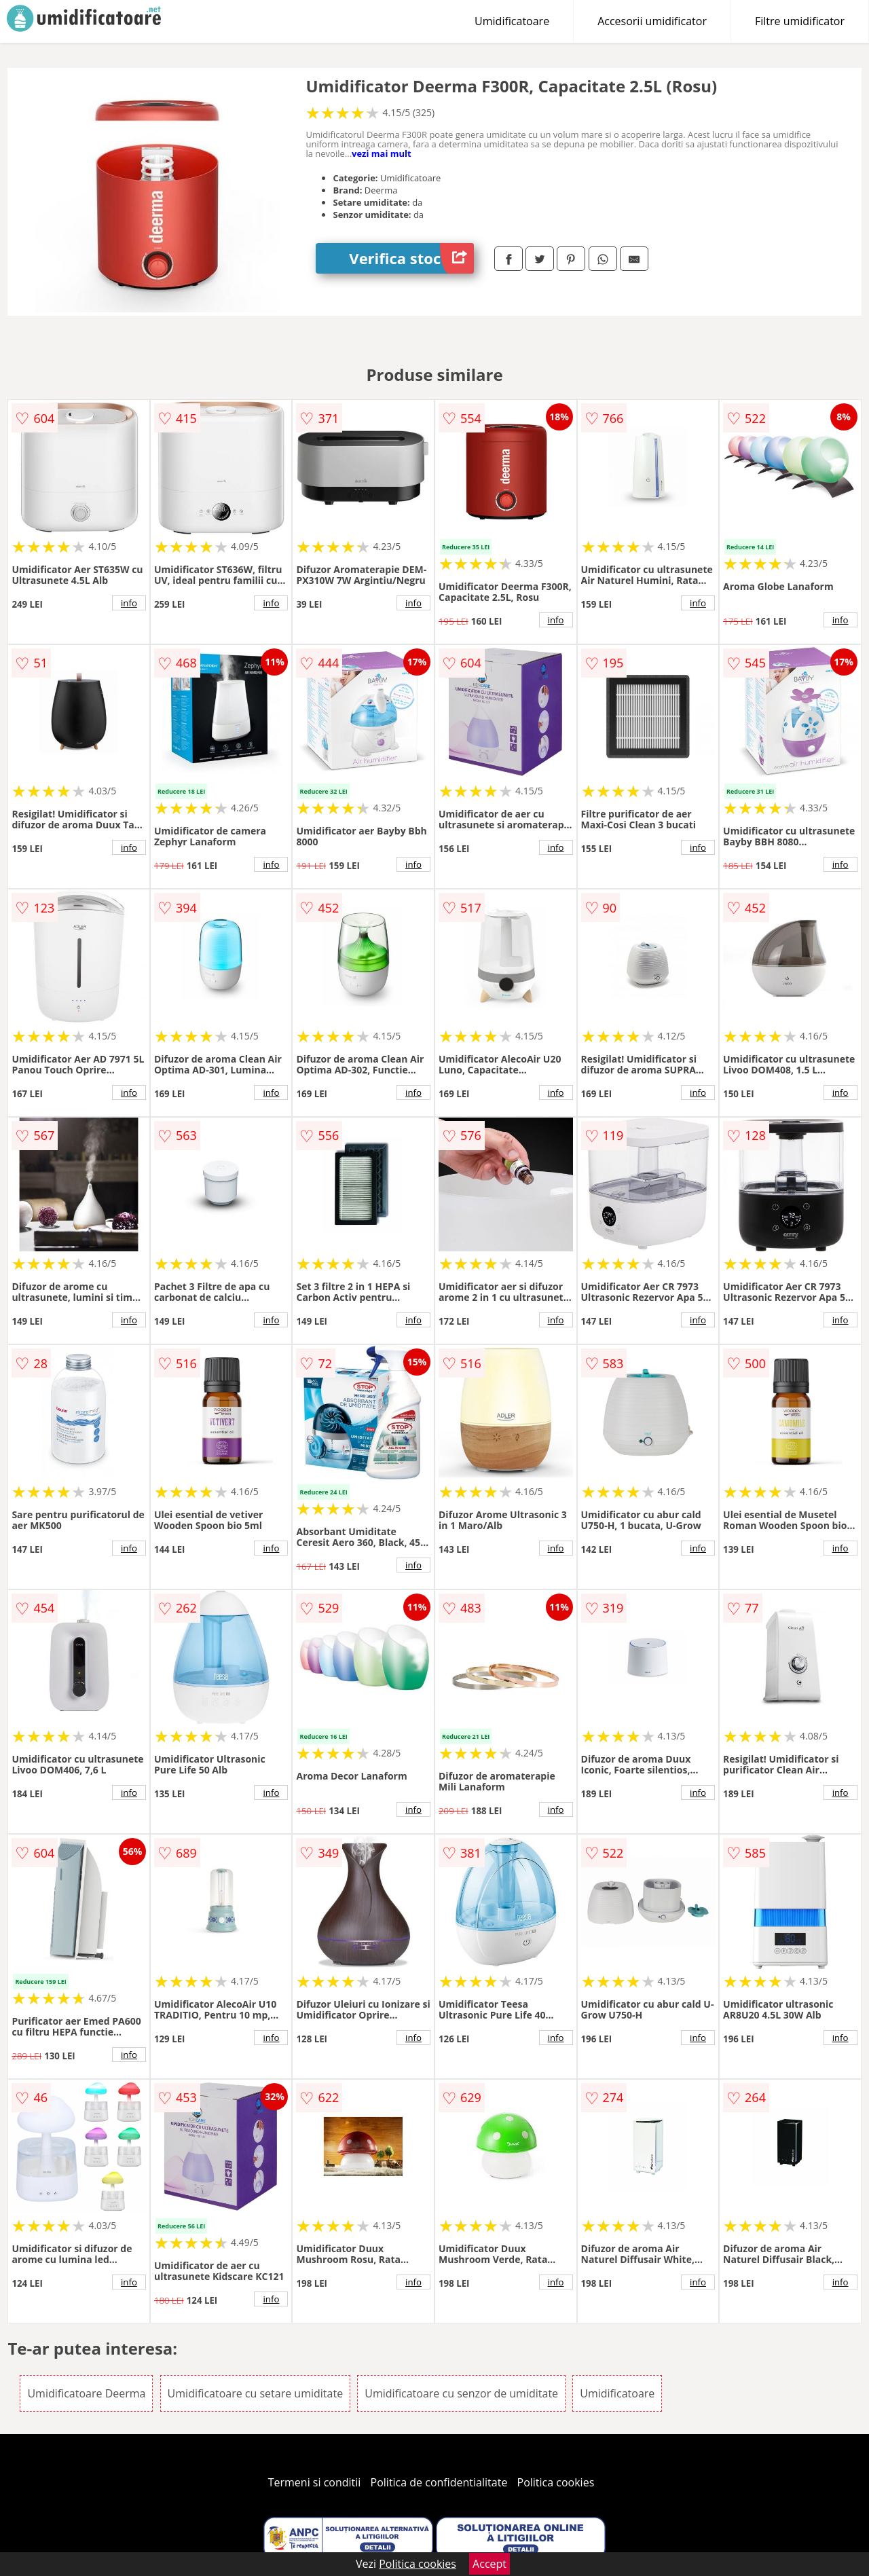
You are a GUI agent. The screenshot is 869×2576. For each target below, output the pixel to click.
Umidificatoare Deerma (86, 2393)
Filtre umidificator (800, 21)
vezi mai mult (381, 153)
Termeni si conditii (314, 2482)
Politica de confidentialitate (439, 2482)
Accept (489, 2563)
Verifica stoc (411, 258)
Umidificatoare (512, 21)
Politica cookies (556, 2482)
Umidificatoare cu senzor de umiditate (461, 2393)
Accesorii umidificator (652, 21)
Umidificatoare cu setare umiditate (256, 2393)
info (129, 603)
